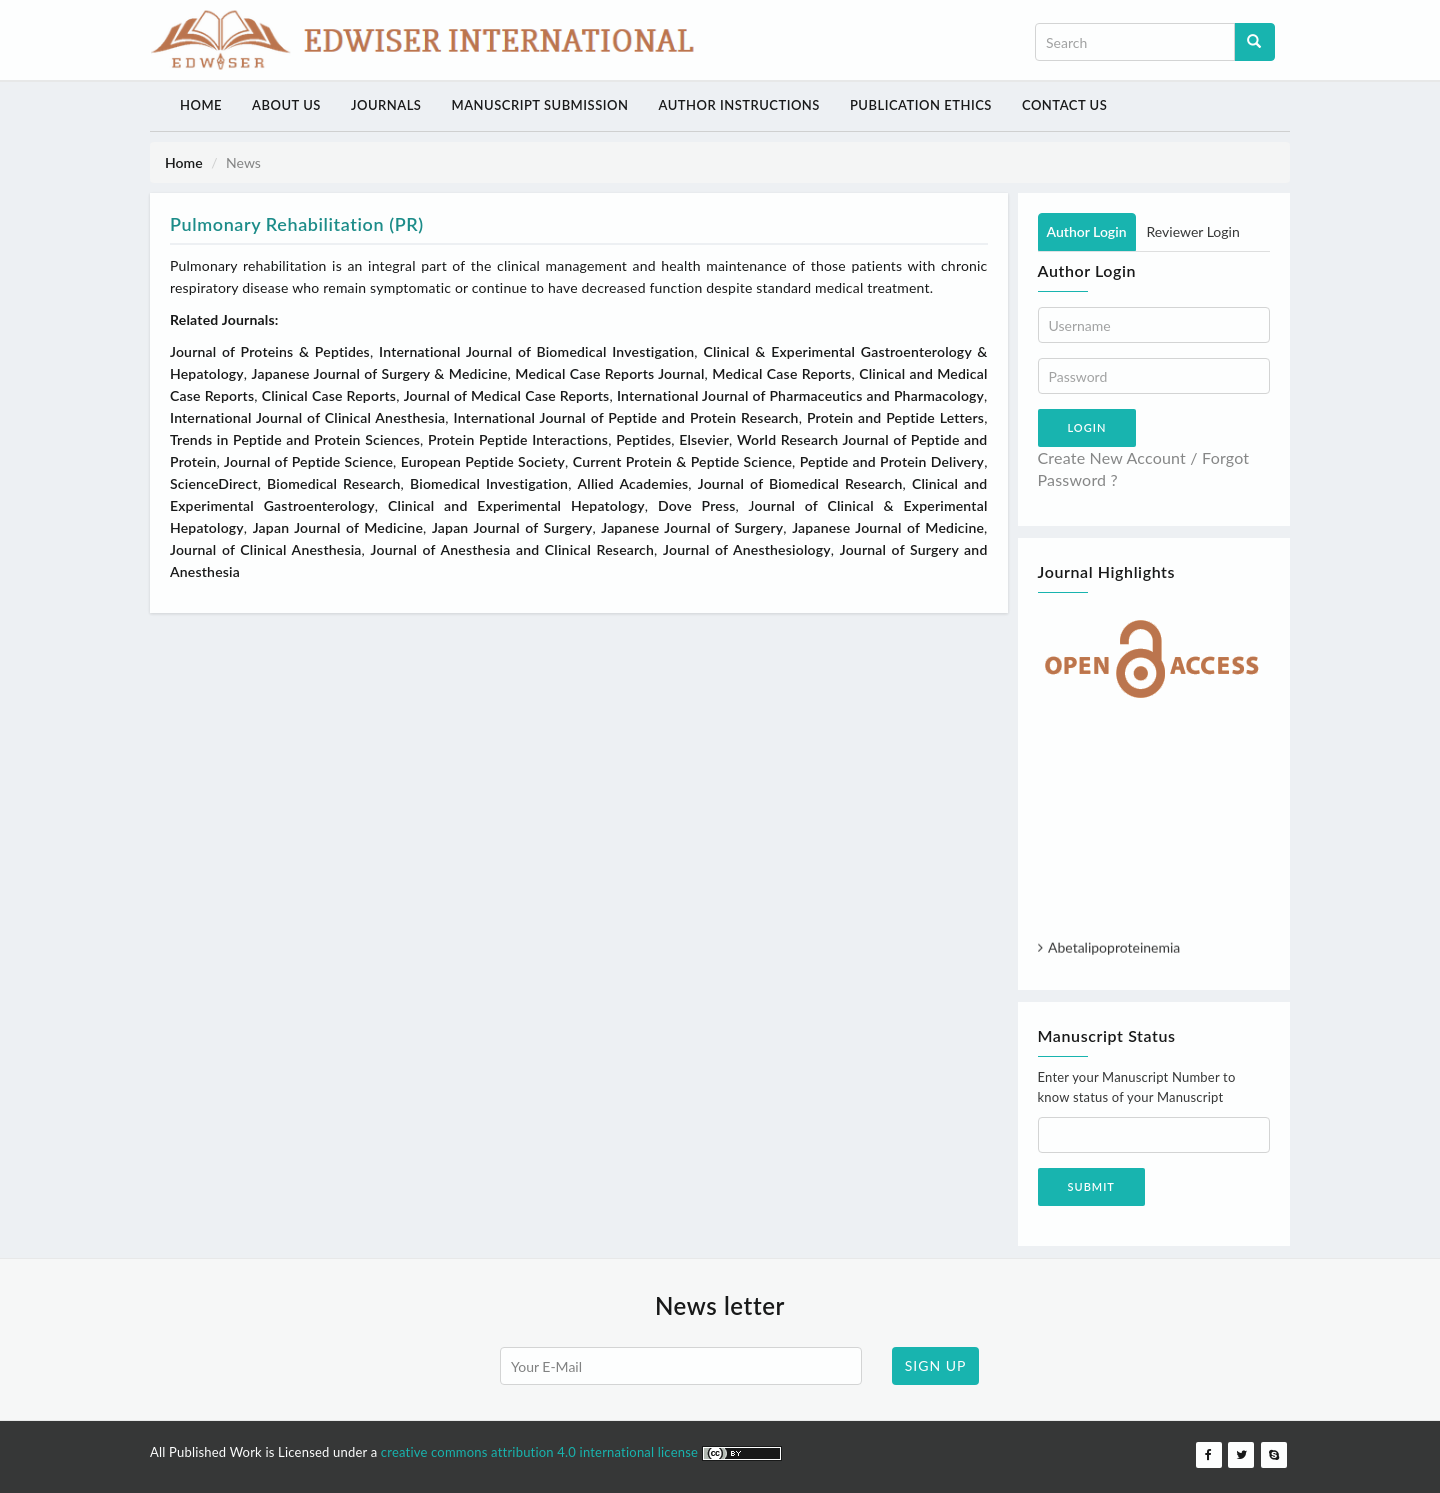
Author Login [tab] (1087, 231)
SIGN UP (936, 1365)
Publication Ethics (921, 105)
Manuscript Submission (539, 105)
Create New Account (1112, 457)
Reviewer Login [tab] (1193, 231)
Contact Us (1064, 105)
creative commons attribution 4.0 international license (541, 1452)
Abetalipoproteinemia (1114, 951)
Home (201, 105)
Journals (386, 105)
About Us (286, 105)
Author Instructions (739, 105)
